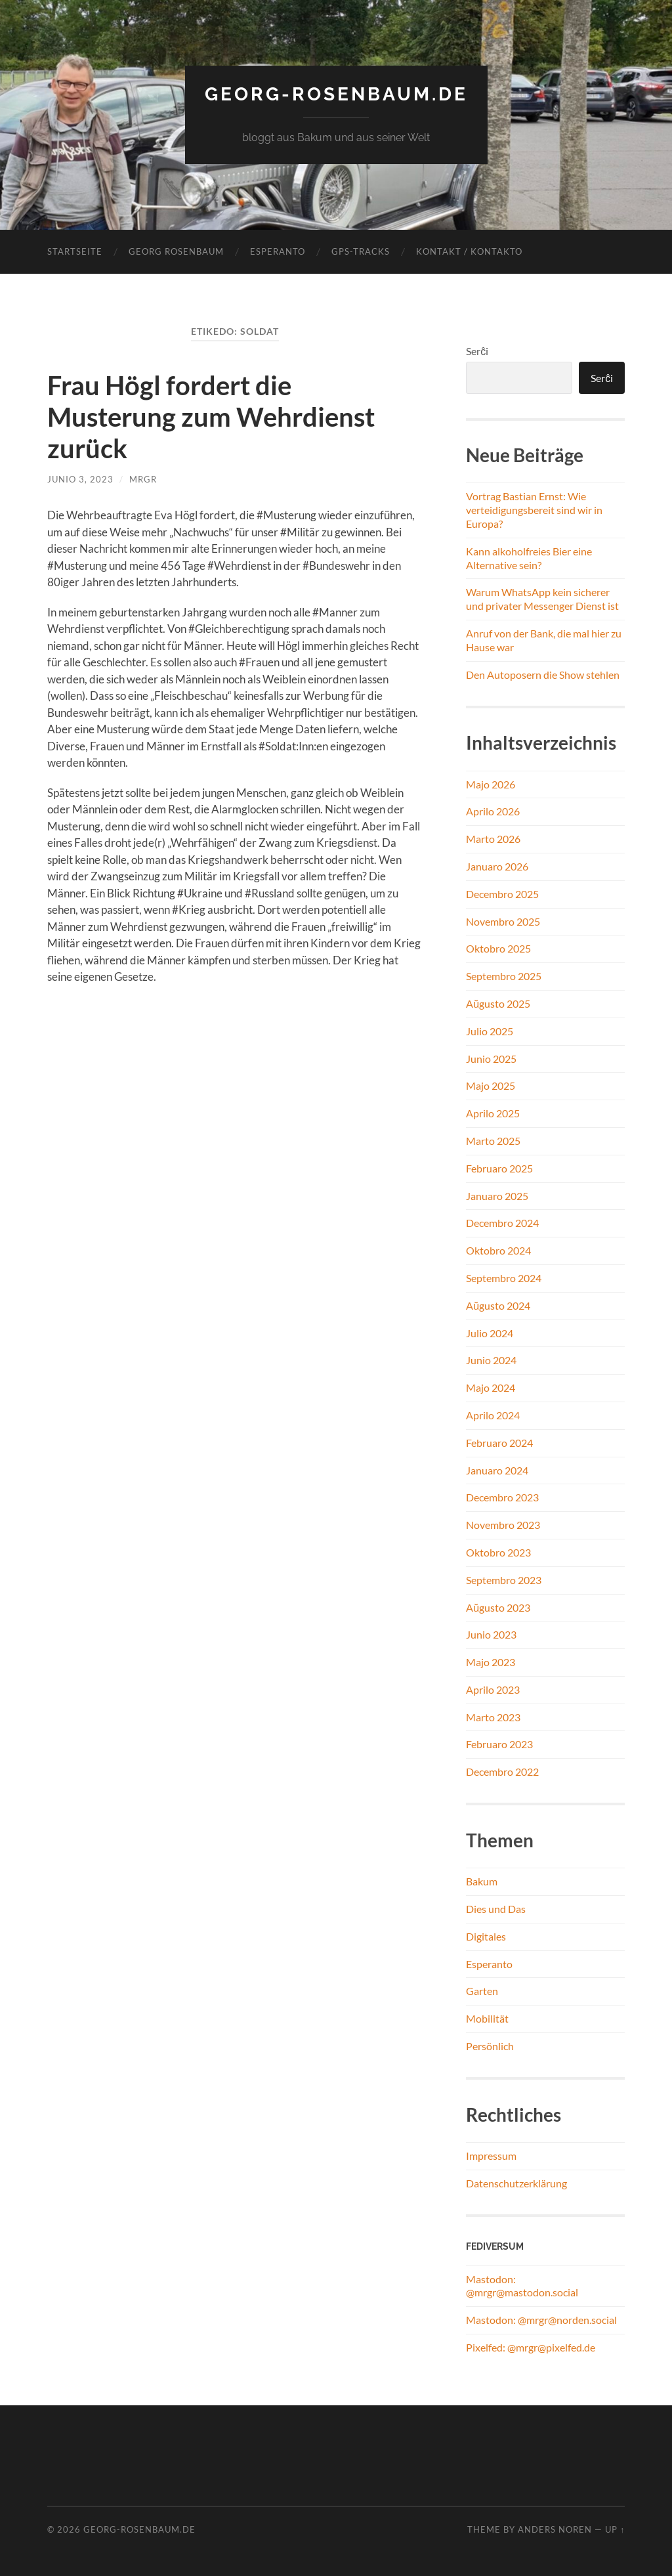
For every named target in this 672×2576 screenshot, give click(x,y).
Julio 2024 (489, 1333)
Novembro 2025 (503, 921)
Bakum (481, 1881)
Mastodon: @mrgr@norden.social (541, 2319)
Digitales (486, 1936)
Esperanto (277, 251)
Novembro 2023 (503, 1524)
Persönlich (490, 2046)
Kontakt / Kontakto (469, 251)
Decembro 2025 (502, 894)
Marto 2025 (493, 1140)
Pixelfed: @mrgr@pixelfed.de (530, 2347)
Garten (482, 1991)
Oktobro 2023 (498, 1552)
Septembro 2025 (503, 976)
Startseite (74, 251)
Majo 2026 (490, 784)
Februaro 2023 (499, 1744)
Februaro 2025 (499, 1168)
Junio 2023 (491, 1634)
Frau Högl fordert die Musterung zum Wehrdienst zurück (211, 417)
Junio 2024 (491, 1360)
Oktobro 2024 (498, 1250)
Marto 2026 (493, 838)
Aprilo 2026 (493, 811)
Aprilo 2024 (493, 1415)
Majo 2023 (490, 1662)
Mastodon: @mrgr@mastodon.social (522, 2286)
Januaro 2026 (497, 866)
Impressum (491, 2155)
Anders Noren (555, 2529)
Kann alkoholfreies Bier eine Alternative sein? (529, 558)
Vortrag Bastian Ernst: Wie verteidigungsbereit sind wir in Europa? (534, 510)
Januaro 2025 (497, 1196)
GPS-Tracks (360, 251)
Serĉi (477, 351)
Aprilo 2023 (493, 1689)
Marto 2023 (493, 1717)
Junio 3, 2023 (80, 479)
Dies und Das (496, 1908)
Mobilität (487, 2018)
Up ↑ (615, 2529)
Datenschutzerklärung (516, 2183)
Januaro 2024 (497, 1470)
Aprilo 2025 (493, 1113)
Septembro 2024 (503, 1278)
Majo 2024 (490, 1387)
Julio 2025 (489, 1031)
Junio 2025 (491, 1058)
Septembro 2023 (503, 1580)
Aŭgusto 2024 (498, 1305)
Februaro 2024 (499, 1442)
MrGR (143, 479)
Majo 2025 (490, 1085)
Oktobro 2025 (498, 948)
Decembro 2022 (502, 1771)
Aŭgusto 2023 (498, 1607)
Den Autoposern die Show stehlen (543, 674)
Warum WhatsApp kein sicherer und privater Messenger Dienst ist (542, 599)
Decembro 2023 (502, 1497)
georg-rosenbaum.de (336, 94)
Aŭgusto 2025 (498, 1003)
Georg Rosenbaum (176, 251)
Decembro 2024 (502, 1222)
